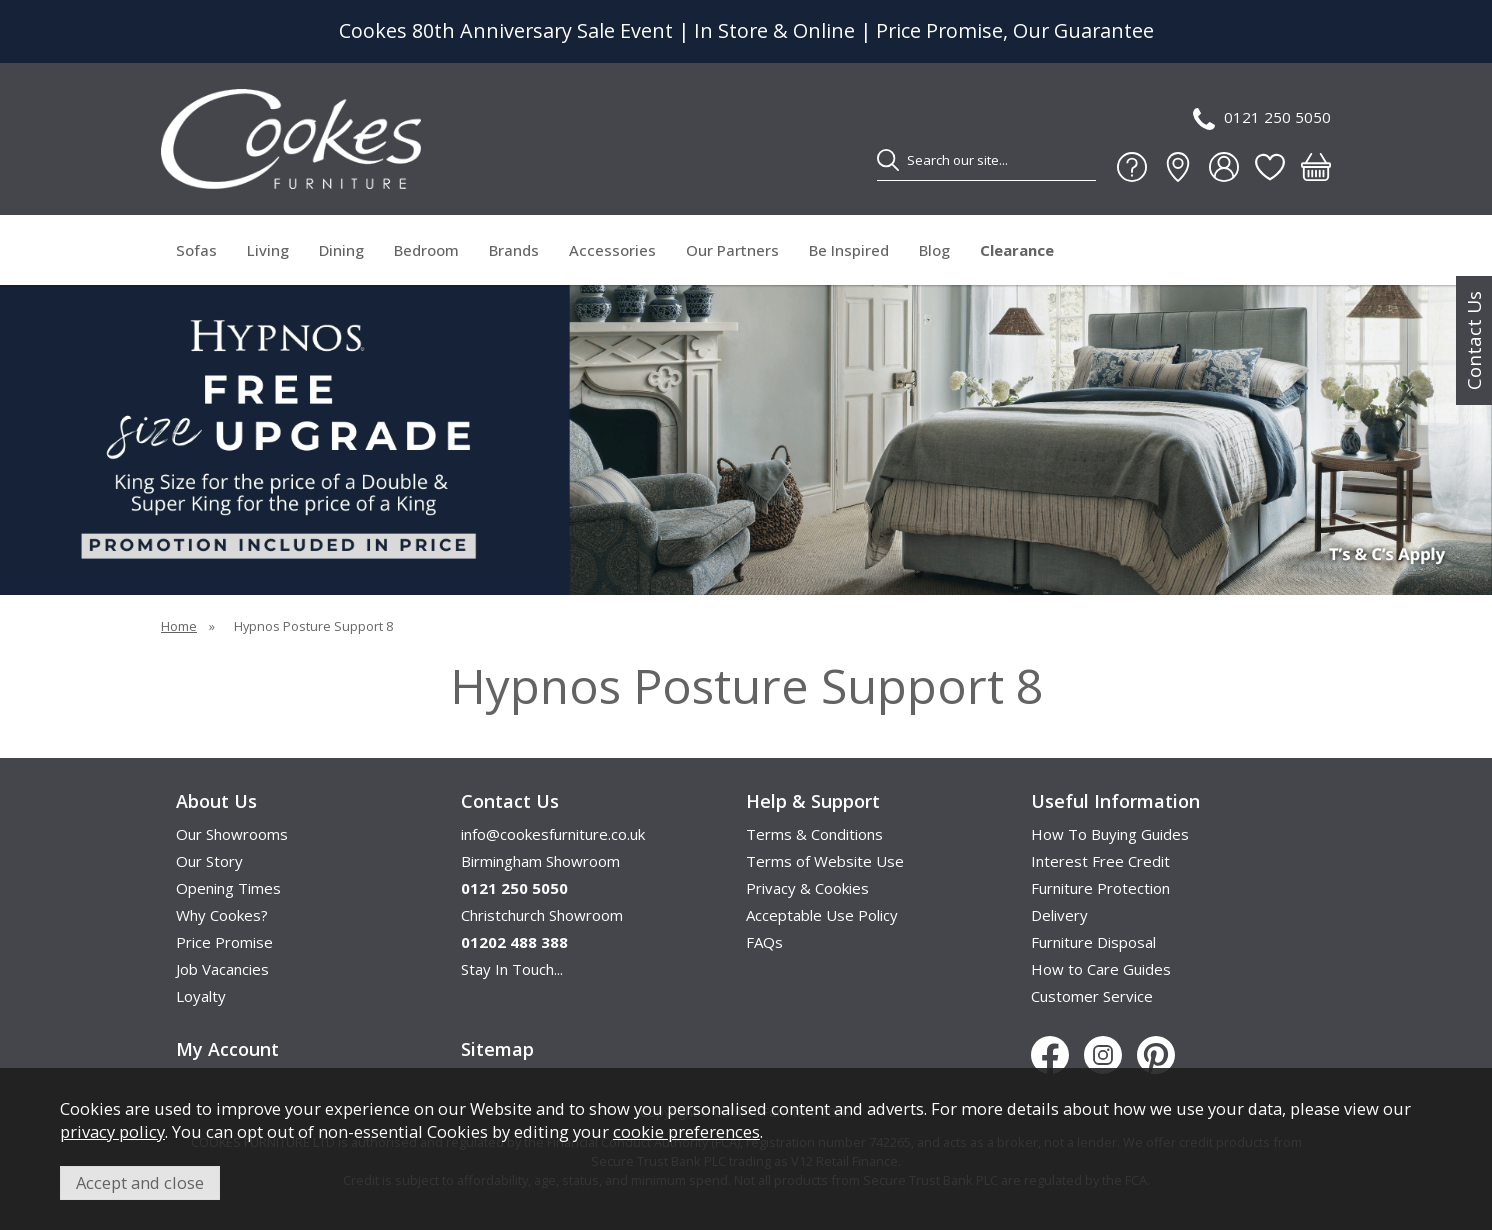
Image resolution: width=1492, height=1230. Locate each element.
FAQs (764, 942)
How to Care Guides (1101, 969)
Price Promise (224, 942)
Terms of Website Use (825, 861)
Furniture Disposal (1093, 942)
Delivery (1059, 915)
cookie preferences (686, 1131)
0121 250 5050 (1262, 118)
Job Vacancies (222, 969)
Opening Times (228, 888)
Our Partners (732, 250)
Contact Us (1474, 340)
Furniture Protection (1100, 888)
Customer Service (1092, 996)
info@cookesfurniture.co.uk (553, 834)
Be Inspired (849, 250)
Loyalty (201, 996)
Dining (341, 250)
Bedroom (426, 250)
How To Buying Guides (1110, 834)
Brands (514, 250)
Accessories (612, 250)
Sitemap (497, 1049)
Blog (934, 250)
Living (268, 250)
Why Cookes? (222, 915)
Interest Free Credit (1100, 861)
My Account (227, 1049)
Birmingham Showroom (540, 861)
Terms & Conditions (814, 834)
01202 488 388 (514, 942)
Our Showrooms (232, 834)
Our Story (209, 861)
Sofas (196, 250)
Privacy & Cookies (807, 888)
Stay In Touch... (512, 969)
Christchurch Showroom (542, 915)
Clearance (1017, 250)
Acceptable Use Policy (822, 915)
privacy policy (112, 1131)
